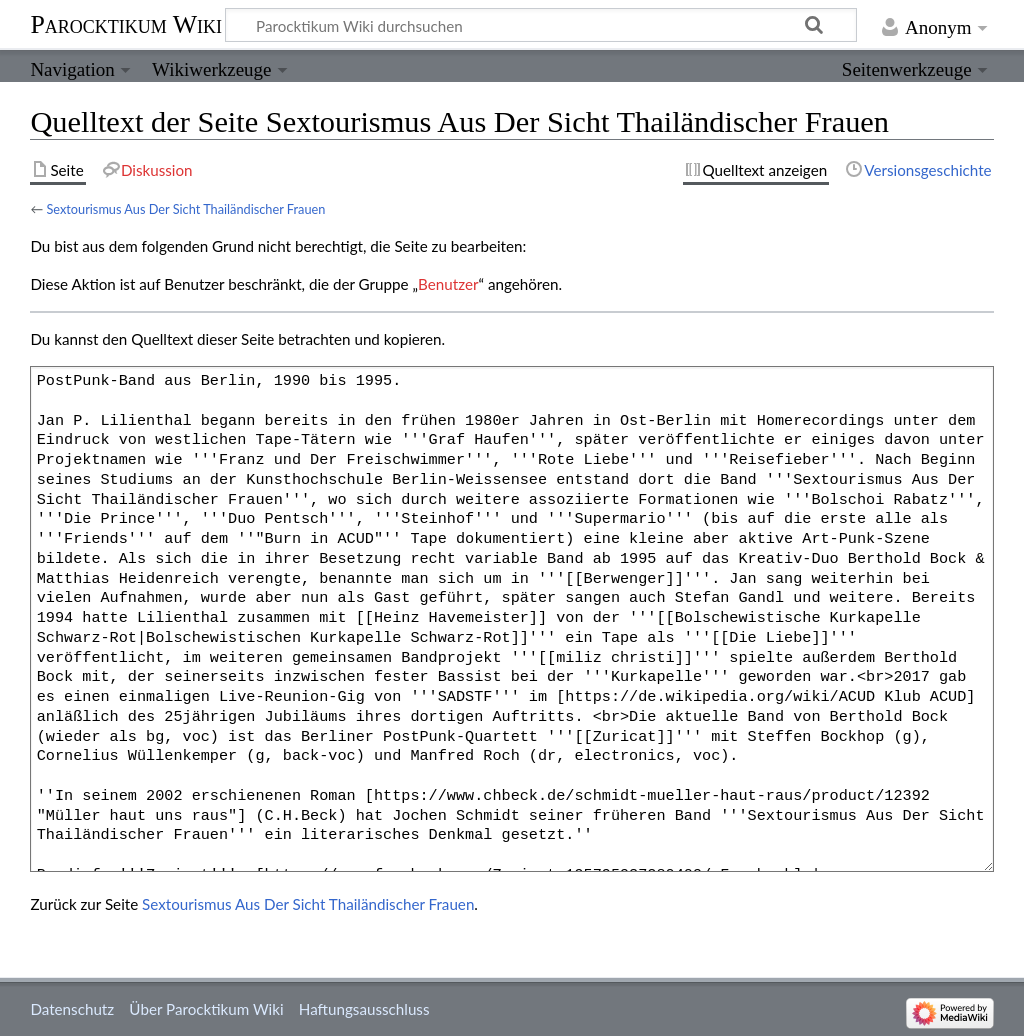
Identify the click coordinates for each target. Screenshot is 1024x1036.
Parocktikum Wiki (126, 23)
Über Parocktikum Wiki (206, 1009)
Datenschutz (72, 1009)
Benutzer (448, 284)
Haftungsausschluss (364, 1009)
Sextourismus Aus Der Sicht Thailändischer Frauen (185, 209)
